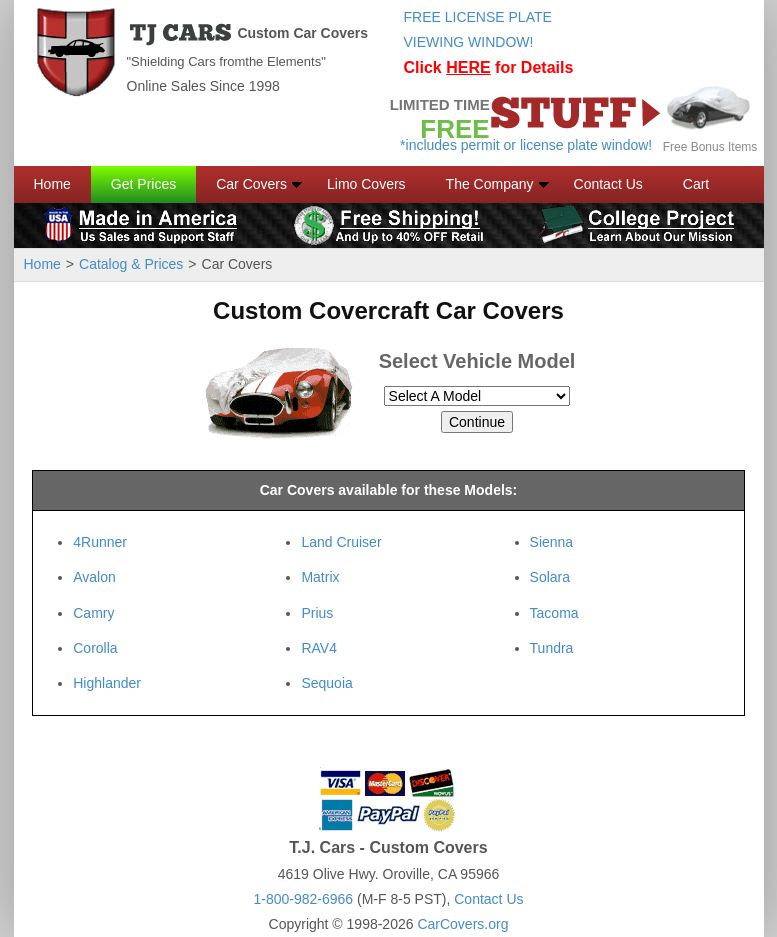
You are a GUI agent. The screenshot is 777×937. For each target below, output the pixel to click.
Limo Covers (366, 184)
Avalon (94, 577)
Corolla (95, 648)
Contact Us (608, 184)
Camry (93, 613)
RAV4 (319, 648)
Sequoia (326, 683)
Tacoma (554, 613)
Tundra (552, 648)
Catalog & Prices (131, 264)
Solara (550, 577)
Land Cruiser (341, 542)
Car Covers (251, 184)
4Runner (100, 542)
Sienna (552, 542)
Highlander (107, 683)
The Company (490, 184)
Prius (317, 613)
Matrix (320, 577)
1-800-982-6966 (303, 899)
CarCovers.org (462, 924)
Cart (696, 184)
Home (52, 184)
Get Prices (143, 184)
